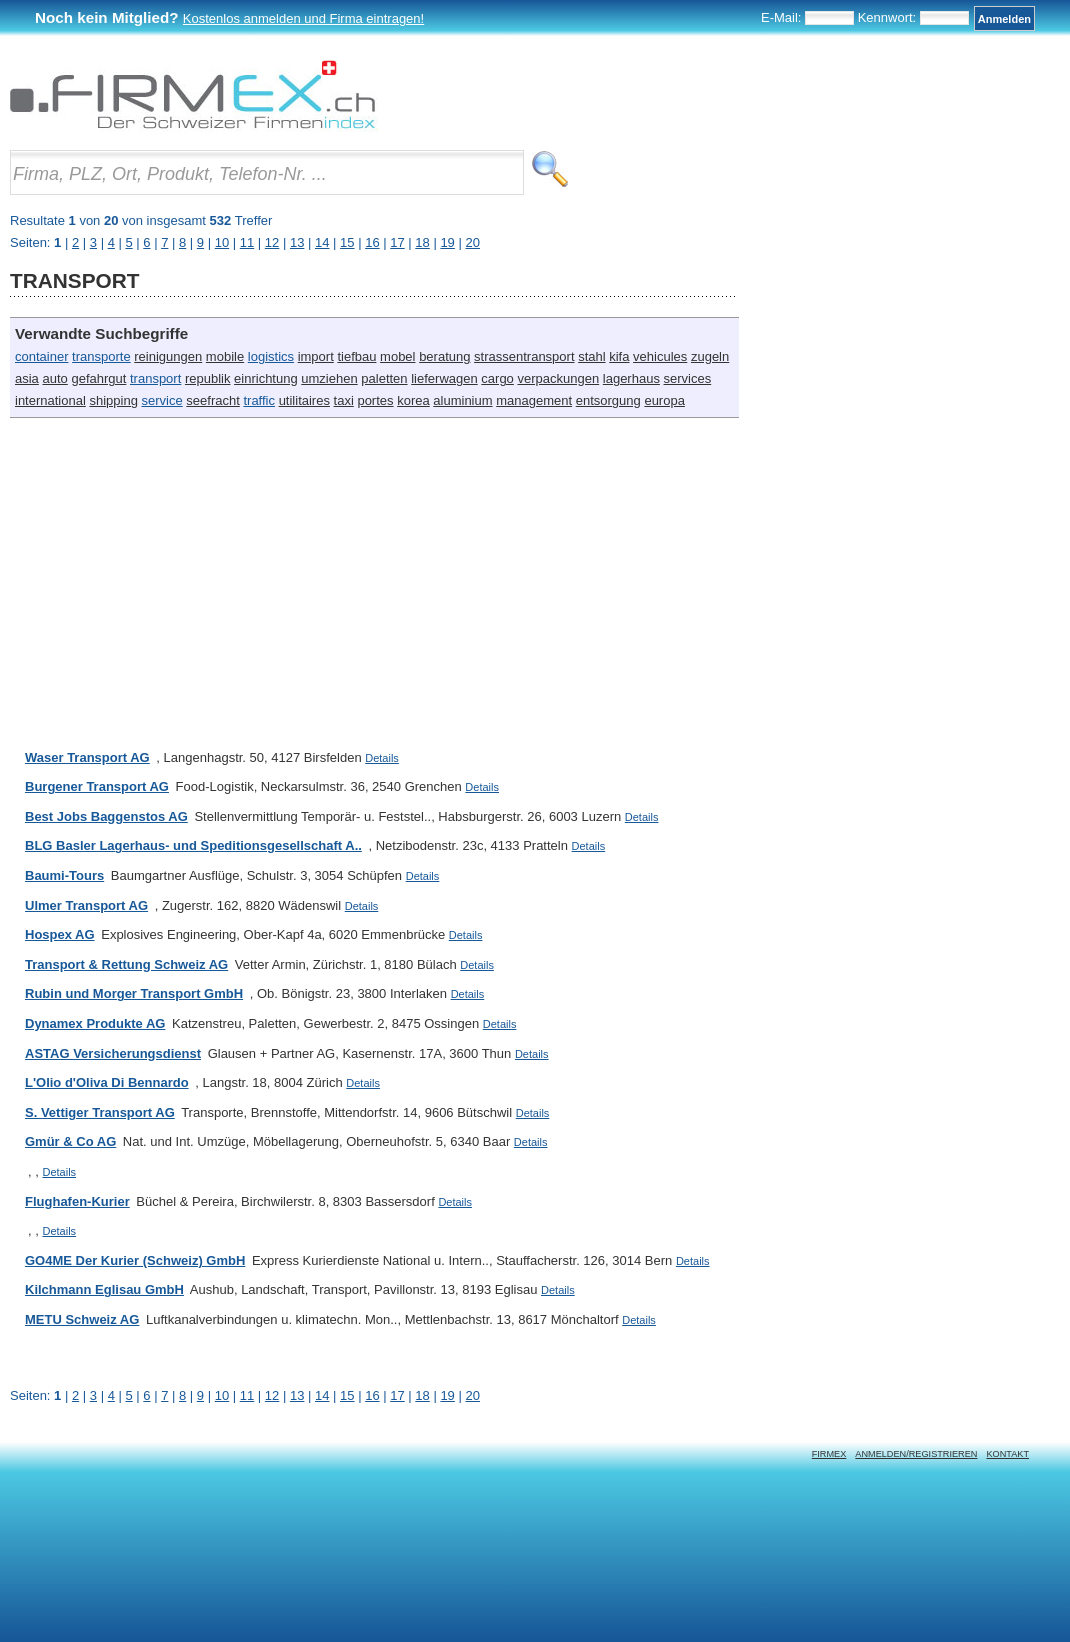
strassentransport (524, 356)
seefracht (212, 400)
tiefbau (356, 356)
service (162, 400)
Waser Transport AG (87, 757)
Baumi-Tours (64, 875)
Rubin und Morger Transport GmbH (134, 993)
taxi (344, 400)
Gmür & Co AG (70, 1141)
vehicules (660, 356)
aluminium (462, 400)
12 (272, 1395)
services (688, 378)
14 (322, 1395)
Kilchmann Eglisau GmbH (104, 1289)
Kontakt (1007, 1454)
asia (27, 378)
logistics (271, 356)
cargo (497, 378)
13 (297, 1395)
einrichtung (266, 378)
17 (397, 1395)
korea (413, 400)
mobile (225, 356)
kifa (619, 356)
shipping (113, 400)
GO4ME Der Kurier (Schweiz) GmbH (135, 1260)
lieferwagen (444, 378)
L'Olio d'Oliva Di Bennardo (107, 1082)
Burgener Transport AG (97, 786)
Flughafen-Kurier (77, 1201)
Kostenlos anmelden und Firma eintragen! (303, 18)
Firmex (829, 1454)
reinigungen (168, 356)
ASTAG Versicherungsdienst (113, 1053)
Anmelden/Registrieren (916, 1454)
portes (375, 400)
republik (208, 378)
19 (447, 1395)
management (534, 400)
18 (422, 1395)
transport (155, 378)
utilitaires (304, 400)
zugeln (710, 356)
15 (347, 1395)
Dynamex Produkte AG (95, 1023)
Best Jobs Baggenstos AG (106, 816)
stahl (591, 356)
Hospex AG (60, 934)
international (50, 400)
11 (247, 1395)
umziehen (329, 378)
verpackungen (558, 378)
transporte (101, 356)
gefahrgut (98, 378)
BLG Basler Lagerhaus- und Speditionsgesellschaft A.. (193, 845)
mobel (397, 356)
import (316, 356)
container (41, 356)
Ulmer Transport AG (86, 905)
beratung (444, 356)
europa (664, 400)
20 (472, 1395)
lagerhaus (631, 378)
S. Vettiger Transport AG (100, 1112)
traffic (259, 400)
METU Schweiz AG (82, 1319)
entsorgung (608, 400)
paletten (384, 378)
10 (222, 1395)
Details (382, 758)
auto (54, 378)
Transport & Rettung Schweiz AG (126, 964)
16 (372, 1395)
